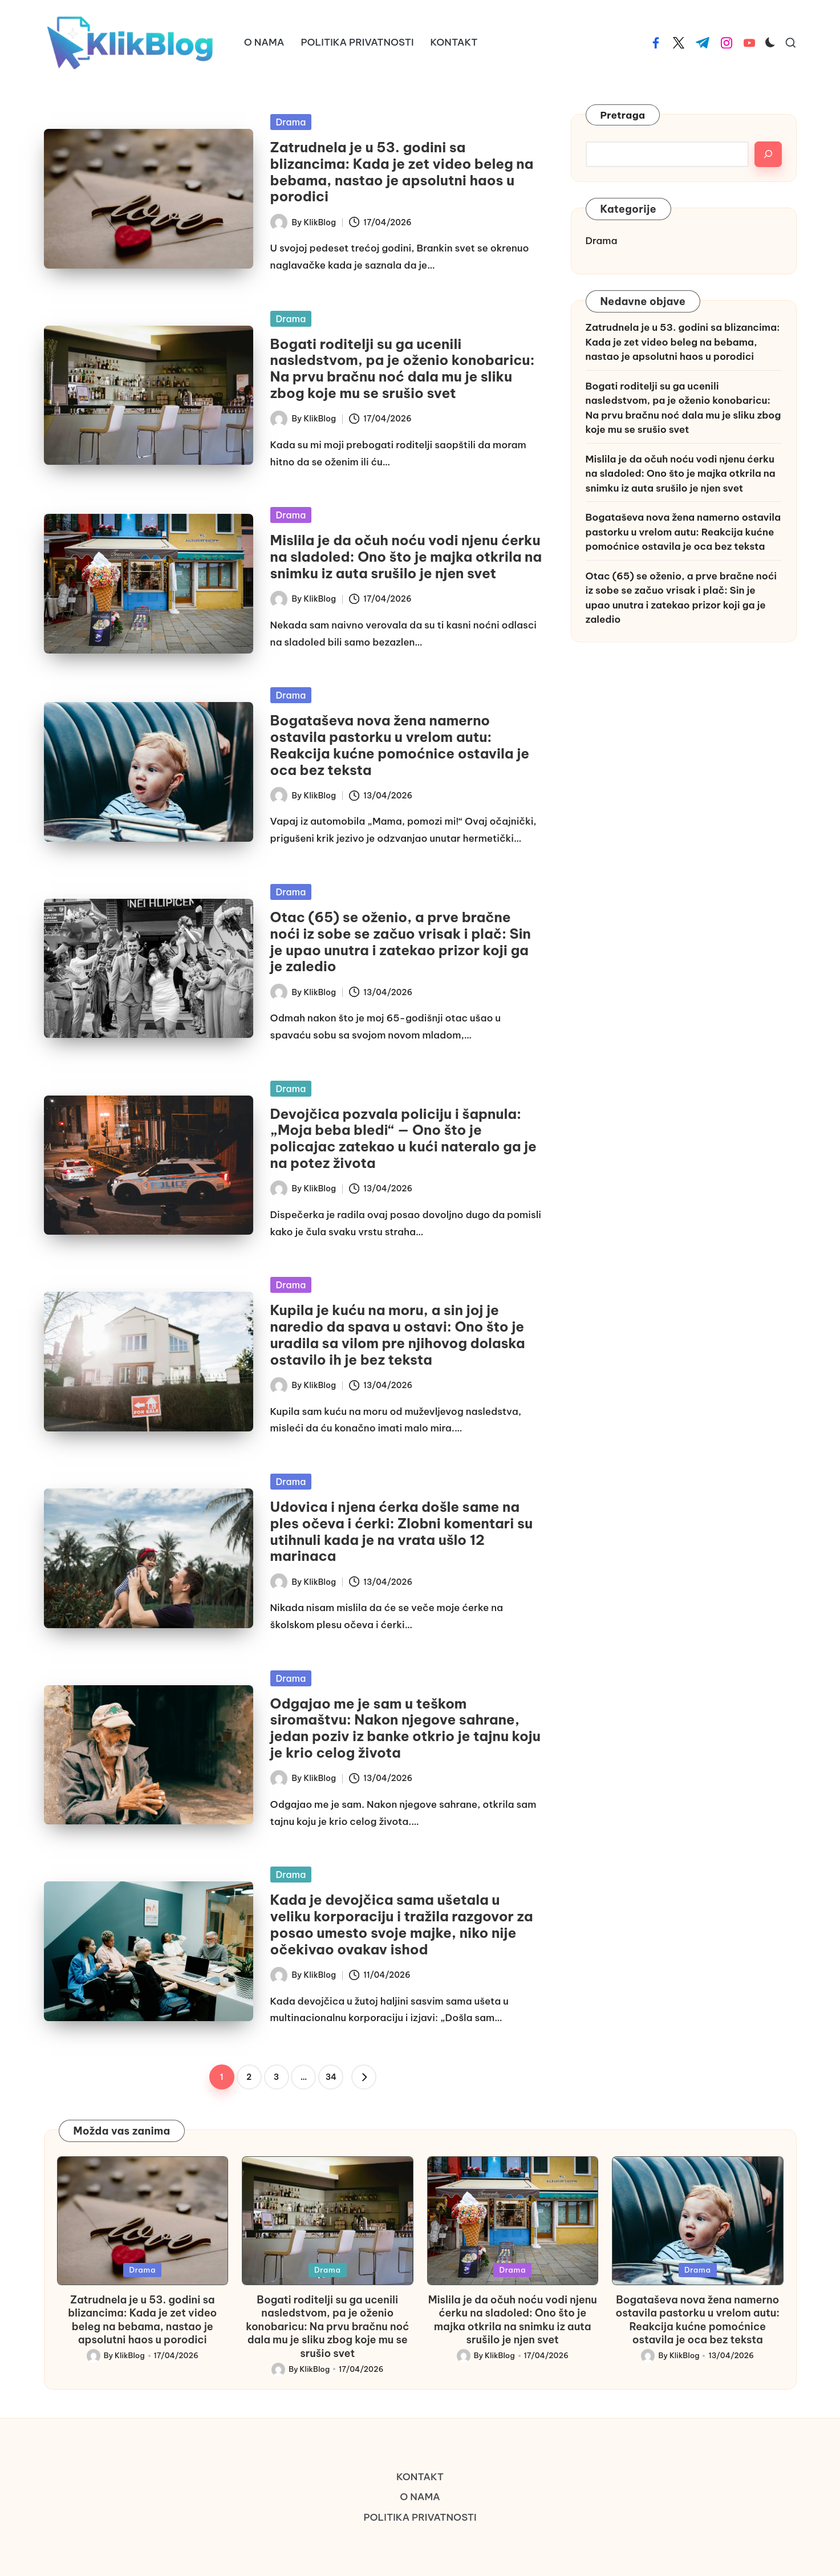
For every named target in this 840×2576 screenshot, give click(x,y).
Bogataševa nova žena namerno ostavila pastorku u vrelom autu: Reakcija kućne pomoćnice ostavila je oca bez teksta (399, 745)
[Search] (767, 154)
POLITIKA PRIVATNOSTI (419, 2517)
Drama (291, 122)
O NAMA (420, 2496)
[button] (363, 2077)
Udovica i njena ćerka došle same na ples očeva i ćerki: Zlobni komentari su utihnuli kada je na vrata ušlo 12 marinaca (401, 1531)
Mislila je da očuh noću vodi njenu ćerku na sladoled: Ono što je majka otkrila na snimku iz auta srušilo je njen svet (406, 557)
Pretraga (623, 115)
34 (331, 2077)
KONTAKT (420, 2476)
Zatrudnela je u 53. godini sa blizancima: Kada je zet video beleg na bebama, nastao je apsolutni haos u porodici (402, 172)
